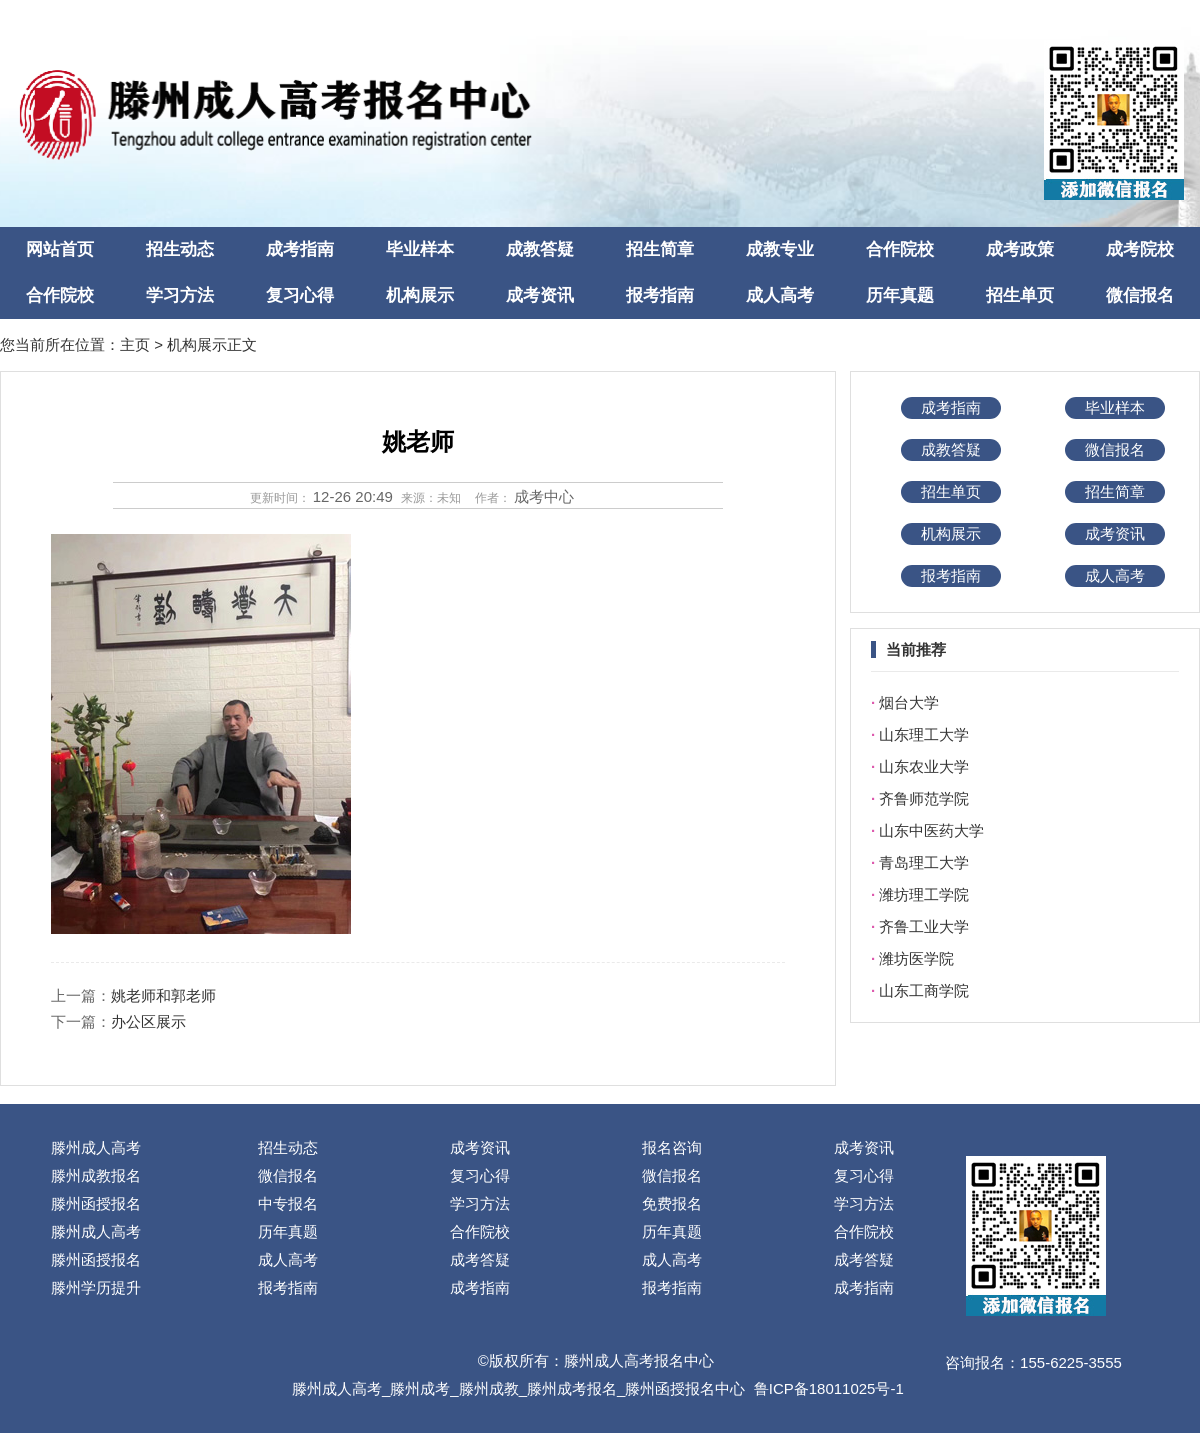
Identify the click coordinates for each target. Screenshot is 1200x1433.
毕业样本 (420, 249)
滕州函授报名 (96, 1203)
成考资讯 (540, 295)
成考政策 (1020, 249)
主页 (135, 344)
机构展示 (420, 295)
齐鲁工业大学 (924, 926)
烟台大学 (909, 702)
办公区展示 (148, 1021)
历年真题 (900, 295)
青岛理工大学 (924, 862)
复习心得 (300, 295)
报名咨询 (672, 1147)
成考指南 (300, 249)
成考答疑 (480, 1259)
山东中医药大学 (931, 830)
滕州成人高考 (96, 1147)
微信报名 (1140, 295)
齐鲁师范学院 (924, 798)
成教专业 (780, 249)
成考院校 (1140, 249)
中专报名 (288, 1203)
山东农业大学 (924, 766)
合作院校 (900, 249)
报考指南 (660, 295)
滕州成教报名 (96, 1175)
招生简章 (660, 249)
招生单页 (1020, 295)
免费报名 (672, 1203)
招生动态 (180, 249)
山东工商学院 (924, 990)
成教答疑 (540, 249)
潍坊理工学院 (924, 894)
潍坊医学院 (916, 958)
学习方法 (180, 295)
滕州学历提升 (96, 1287)
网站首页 (60, 249)
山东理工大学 (924, 734)
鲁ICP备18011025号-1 (829, 1388)
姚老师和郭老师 (163, 995)
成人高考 (780, 295)
